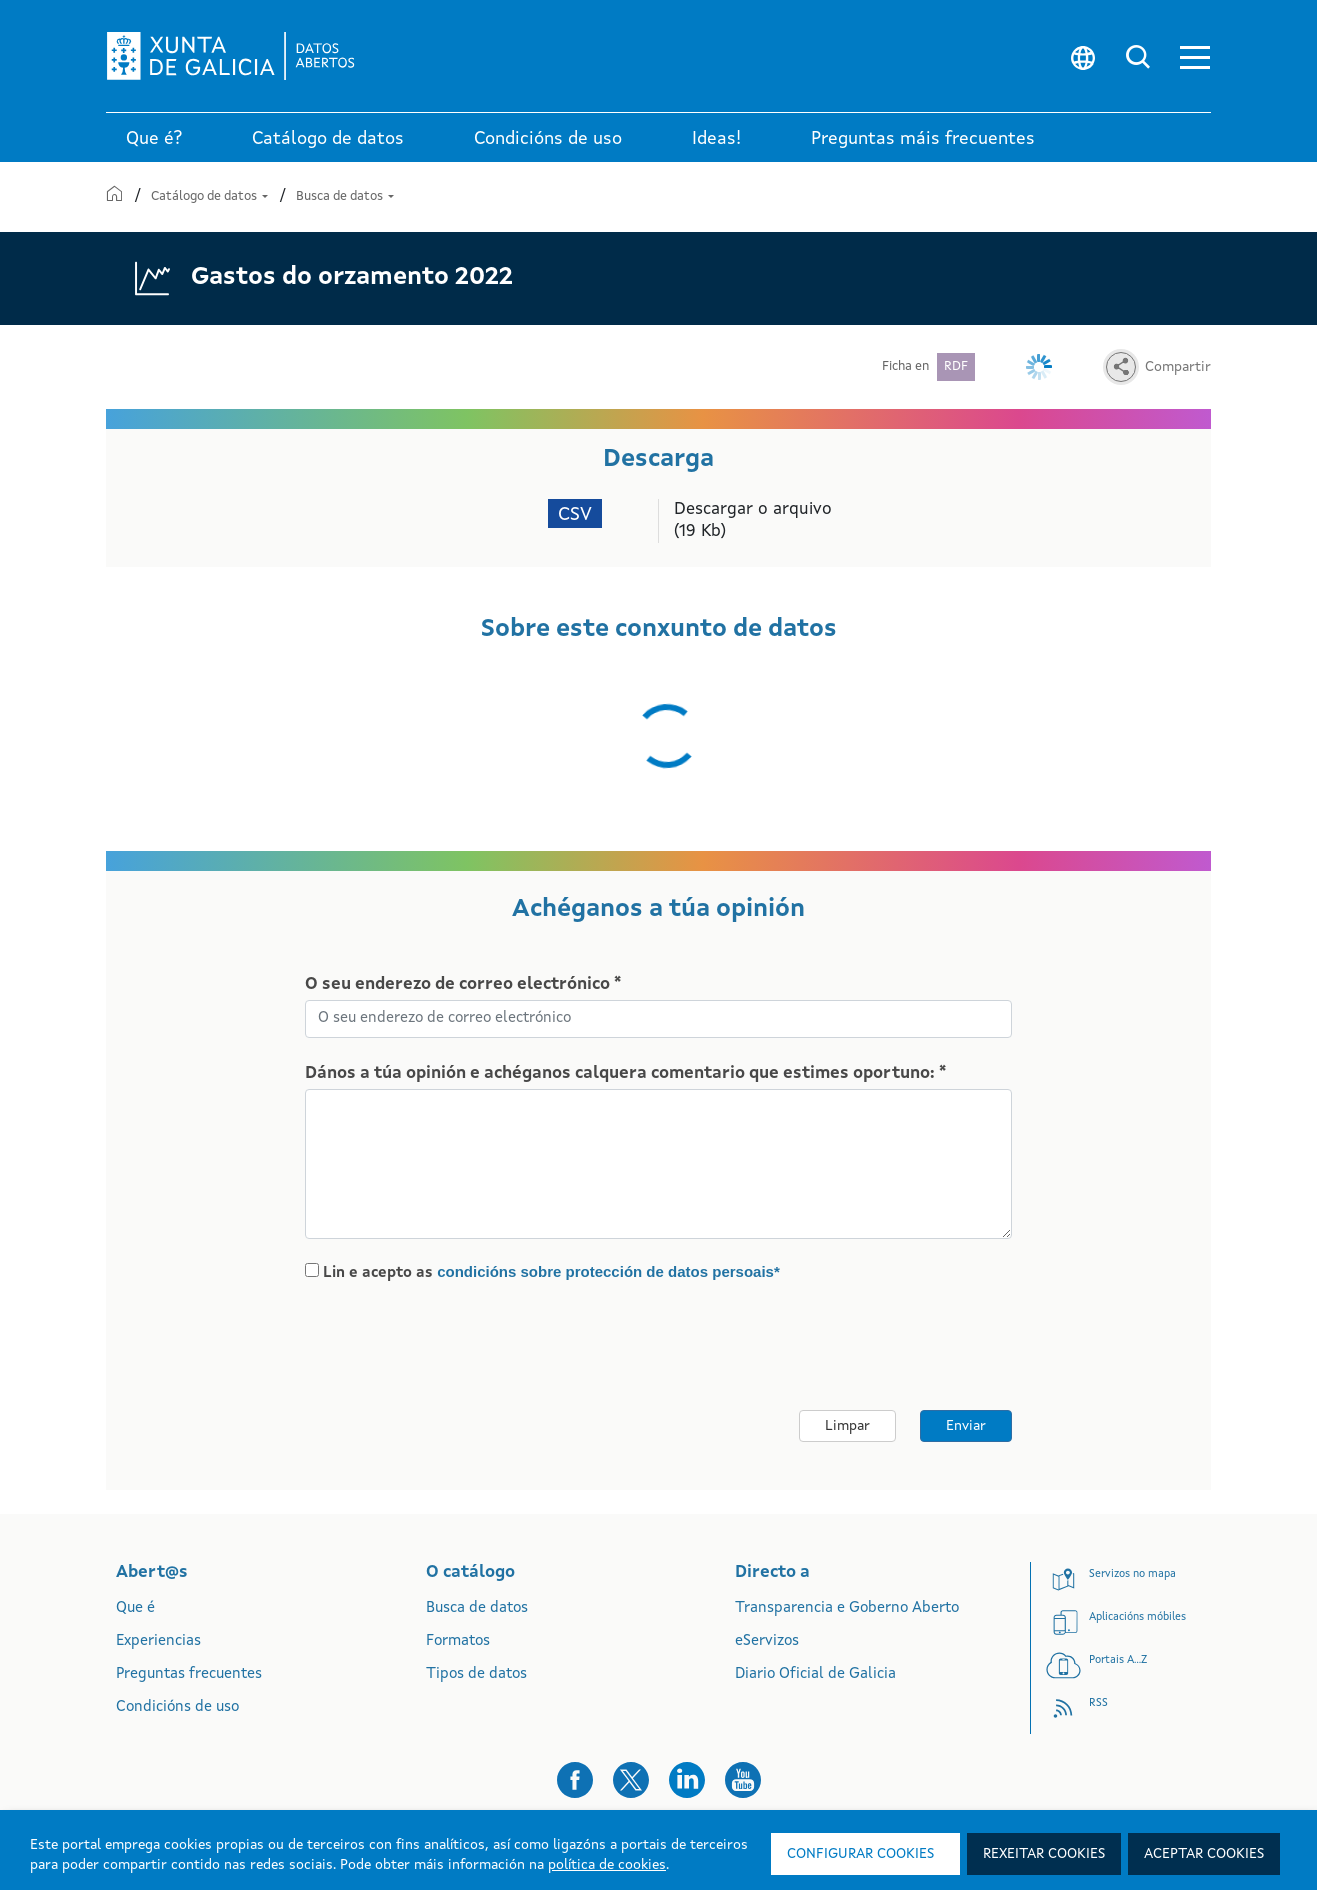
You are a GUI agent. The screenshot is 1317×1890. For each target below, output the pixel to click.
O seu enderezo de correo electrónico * (463, 984)
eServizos (767, 1641)
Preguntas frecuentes (189, 1674)
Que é (135, 1608)
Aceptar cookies (1204, 1854)
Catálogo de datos (211, 196)
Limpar (847, 1426)
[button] (1195, 56)
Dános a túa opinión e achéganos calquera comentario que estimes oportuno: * (625, 1073)
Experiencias (158, 1641)
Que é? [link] (154, 139)
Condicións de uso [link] (548, 139)
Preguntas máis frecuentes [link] (923, 139)
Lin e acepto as (551, 1272)
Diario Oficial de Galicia (815, 1674)
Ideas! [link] (716, 139)
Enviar (966, 1426)
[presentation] (472, 1347)
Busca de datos (345, 196)
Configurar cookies (860, 1854)
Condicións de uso (177, 1707)
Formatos (458, 1641)
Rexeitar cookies (1044, 1854)
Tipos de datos (476, 1674)
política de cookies (607, 1865)
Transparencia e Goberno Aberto (847, 1608)
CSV (575, 515)
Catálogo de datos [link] (328, 139)
